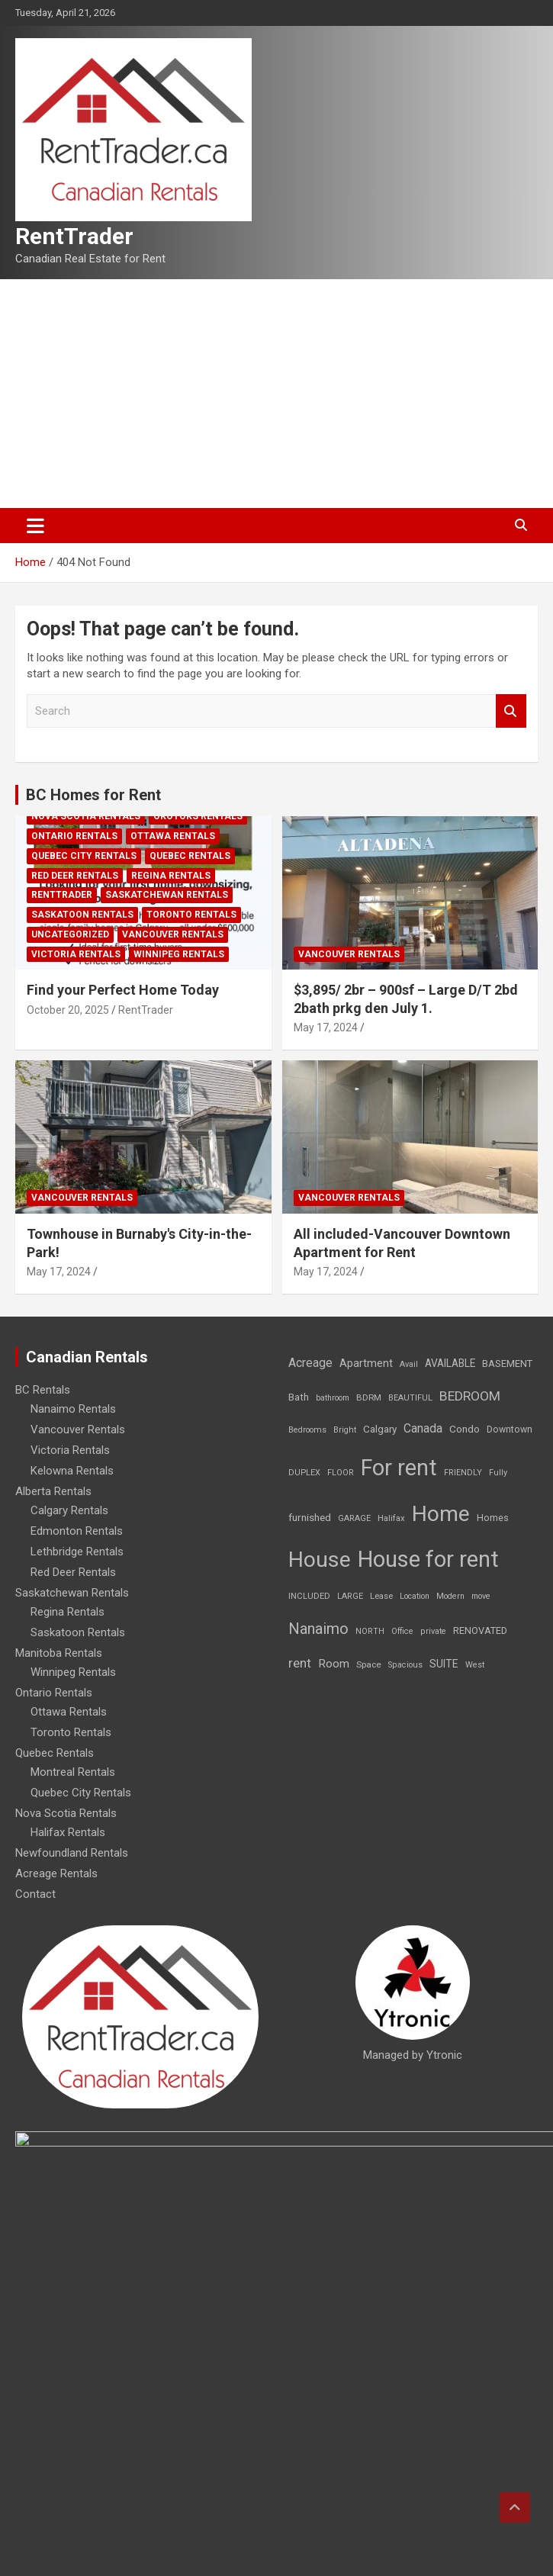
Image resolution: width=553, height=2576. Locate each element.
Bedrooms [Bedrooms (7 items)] (307, 1430)
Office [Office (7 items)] (402, 1631)
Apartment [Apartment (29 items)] (366, 1363)
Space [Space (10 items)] (368, 1664)
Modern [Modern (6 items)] (450, 1596)
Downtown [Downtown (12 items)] (509, 1429)
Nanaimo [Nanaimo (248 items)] (318, 1628)
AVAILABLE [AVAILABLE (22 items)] (450, 1363)
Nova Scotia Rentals (85, 816)
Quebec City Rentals (84, 856)
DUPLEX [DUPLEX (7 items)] (304, 1473)
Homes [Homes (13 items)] (493, 1517)
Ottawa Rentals (172, 836)
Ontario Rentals (74, 836)
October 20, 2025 (68, 1010)
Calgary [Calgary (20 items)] (380, 1429)
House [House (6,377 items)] (319, 1559)
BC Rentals (42, 1390)
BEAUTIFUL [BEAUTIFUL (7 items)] (410, 1398)
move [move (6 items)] (480, 1596)
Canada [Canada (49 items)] (422, 1428)
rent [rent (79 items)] (299, 1663)
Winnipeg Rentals (178, 954)
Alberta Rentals (53, 1491)
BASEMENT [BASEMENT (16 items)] (507, 1363)
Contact (35, 1894)
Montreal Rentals (73, 1772)
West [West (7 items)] (474, 1665)
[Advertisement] (276, 393)
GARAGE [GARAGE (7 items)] (354, 1518)
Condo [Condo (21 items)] (464, 1429)
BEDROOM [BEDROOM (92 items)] (469, 1396)
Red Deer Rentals (74, 875)
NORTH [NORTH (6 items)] (369, 1631)
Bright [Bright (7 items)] (344, 1430)
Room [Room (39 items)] (333, 1664)
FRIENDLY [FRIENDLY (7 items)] (463, 1473)
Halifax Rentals (68, 1832)
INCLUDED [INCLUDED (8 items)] (309, 1596)
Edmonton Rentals (77, 1531)
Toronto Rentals (191, 914)
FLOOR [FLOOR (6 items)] (340, 1473)
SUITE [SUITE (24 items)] (443, 1664)
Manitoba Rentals (58, 1653)
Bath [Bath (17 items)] (298, 1397)
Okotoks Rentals (198, 816)
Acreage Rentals (56, 1873)
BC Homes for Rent (93, 795)
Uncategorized (70, 934)
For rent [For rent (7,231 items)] (399, 1468)
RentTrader (74, 236)
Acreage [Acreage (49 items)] (310, 1363)
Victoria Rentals (76, 954)
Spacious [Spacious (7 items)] (405, 1665)
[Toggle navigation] (35, 525)
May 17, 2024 (326, 1027)
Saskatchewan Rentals (166, 894)
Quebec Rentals (190, 856)
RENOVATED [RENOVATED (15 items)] (480, 1630)
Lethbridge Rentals (77, 1551)
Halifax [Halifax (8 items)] (391, 1518)
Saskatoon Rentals (82, 914)
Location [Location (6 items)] (414, 1596)
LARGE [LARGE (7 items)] (350, 1596)
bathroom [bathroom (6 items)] (332, 1398)
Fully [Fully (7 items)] (498, 1473)
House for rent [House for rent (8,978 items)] (428, 1559)
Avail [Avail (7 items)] (409, 1364)
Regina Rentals (171, 875)
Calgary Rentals (69, 1510)
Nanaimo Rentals (73, 1409)
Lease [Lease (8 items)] (381, 1596)
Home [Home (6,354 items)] (441, 1513)
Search (511, 711)
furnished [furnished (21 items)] (309, 1517)
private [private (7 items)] (433, 1631)
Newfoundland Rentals (71, 1853)
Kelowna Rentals (72, 1471)
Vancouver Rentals (172, 934)
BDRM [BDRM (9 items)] (368, 1397)
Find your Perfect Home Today (123, 990)
